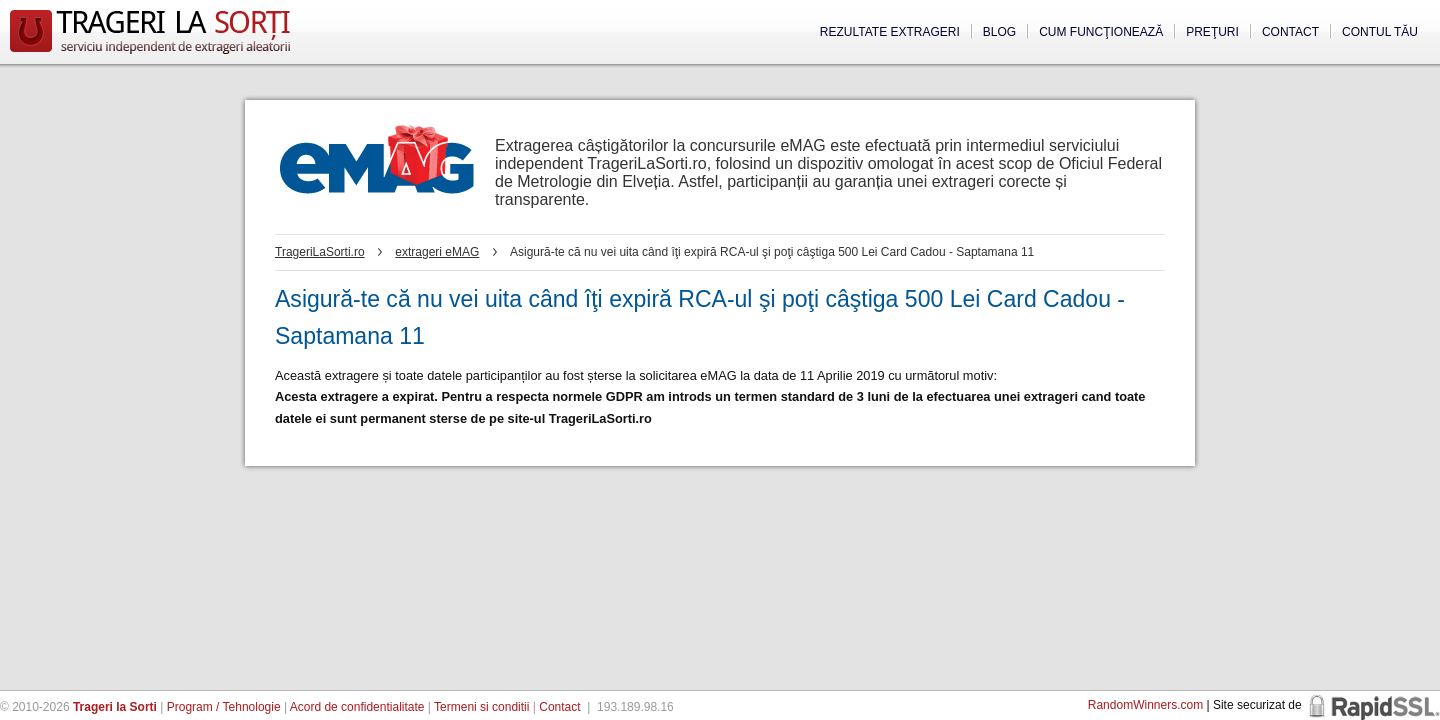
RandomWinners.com (1145, 705)
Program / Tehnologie (224, 707)
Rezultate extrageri (890, 32)
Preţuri (1212, 32)
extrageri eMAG (437, 252)
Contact (1290, 32)
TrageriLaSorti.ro (320, 252)
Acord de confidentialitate (357, 707)
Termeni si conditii (481, 707)
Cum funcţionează (1101, 32)
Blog (999, 32)
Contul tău (1380, 32)
